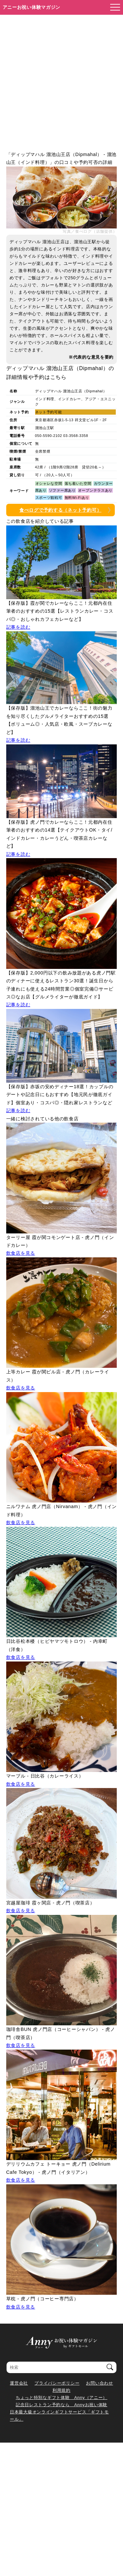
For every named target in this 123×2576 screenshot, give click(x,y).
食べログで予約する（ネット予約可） (60, 510)
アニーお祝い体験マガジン (32, 7)
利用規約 (61, 2390)
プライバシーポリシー (56, 2383)
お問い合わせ (99, 2383)
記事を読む (18, 627)
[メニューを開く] (113, 7)
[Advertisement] (61, 79)
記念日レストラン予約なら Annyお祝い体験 (61, 2404)
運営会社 (19, 2383)
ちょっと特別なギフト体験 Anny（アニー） (61, 2397)
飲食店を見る (20, 1253)
